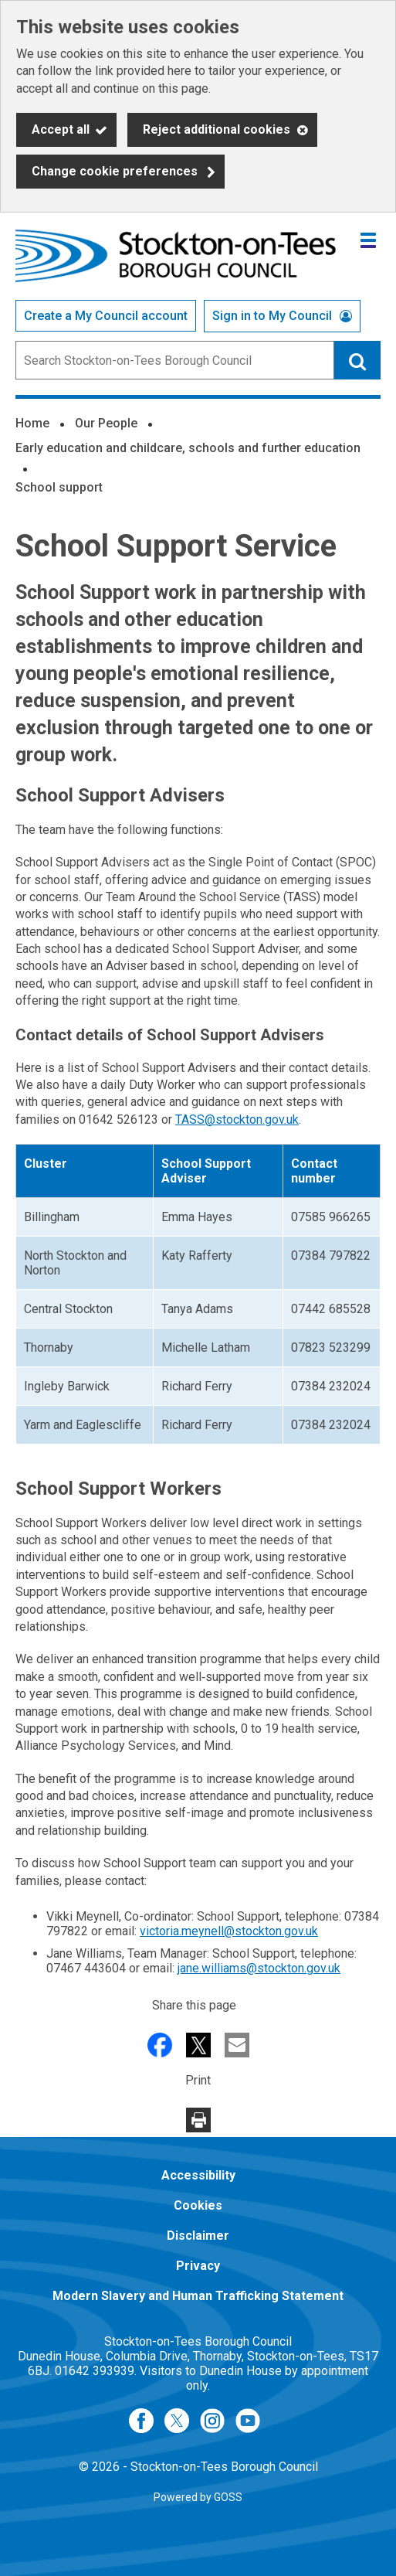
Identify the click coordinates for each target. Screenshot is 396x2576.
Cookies (198, 2205)
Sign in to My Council (272, 315)
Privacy (198, 2265)
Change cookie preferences (115, 171)
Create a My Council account (106, 315)
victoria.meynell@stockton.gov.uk (229, 1931)
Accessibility (198, 2175)
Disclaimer (198, 2235)
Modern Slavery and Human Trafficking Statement (198, 2295)
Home (32, 423)
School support (59, 487)
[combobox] (174, 360)
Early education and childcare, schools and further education (187, 448)
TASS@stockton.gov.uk (237, 1119)
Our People (106, 423)
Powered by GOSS (198, 2497)
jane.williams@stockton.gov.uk (259, 1968)
